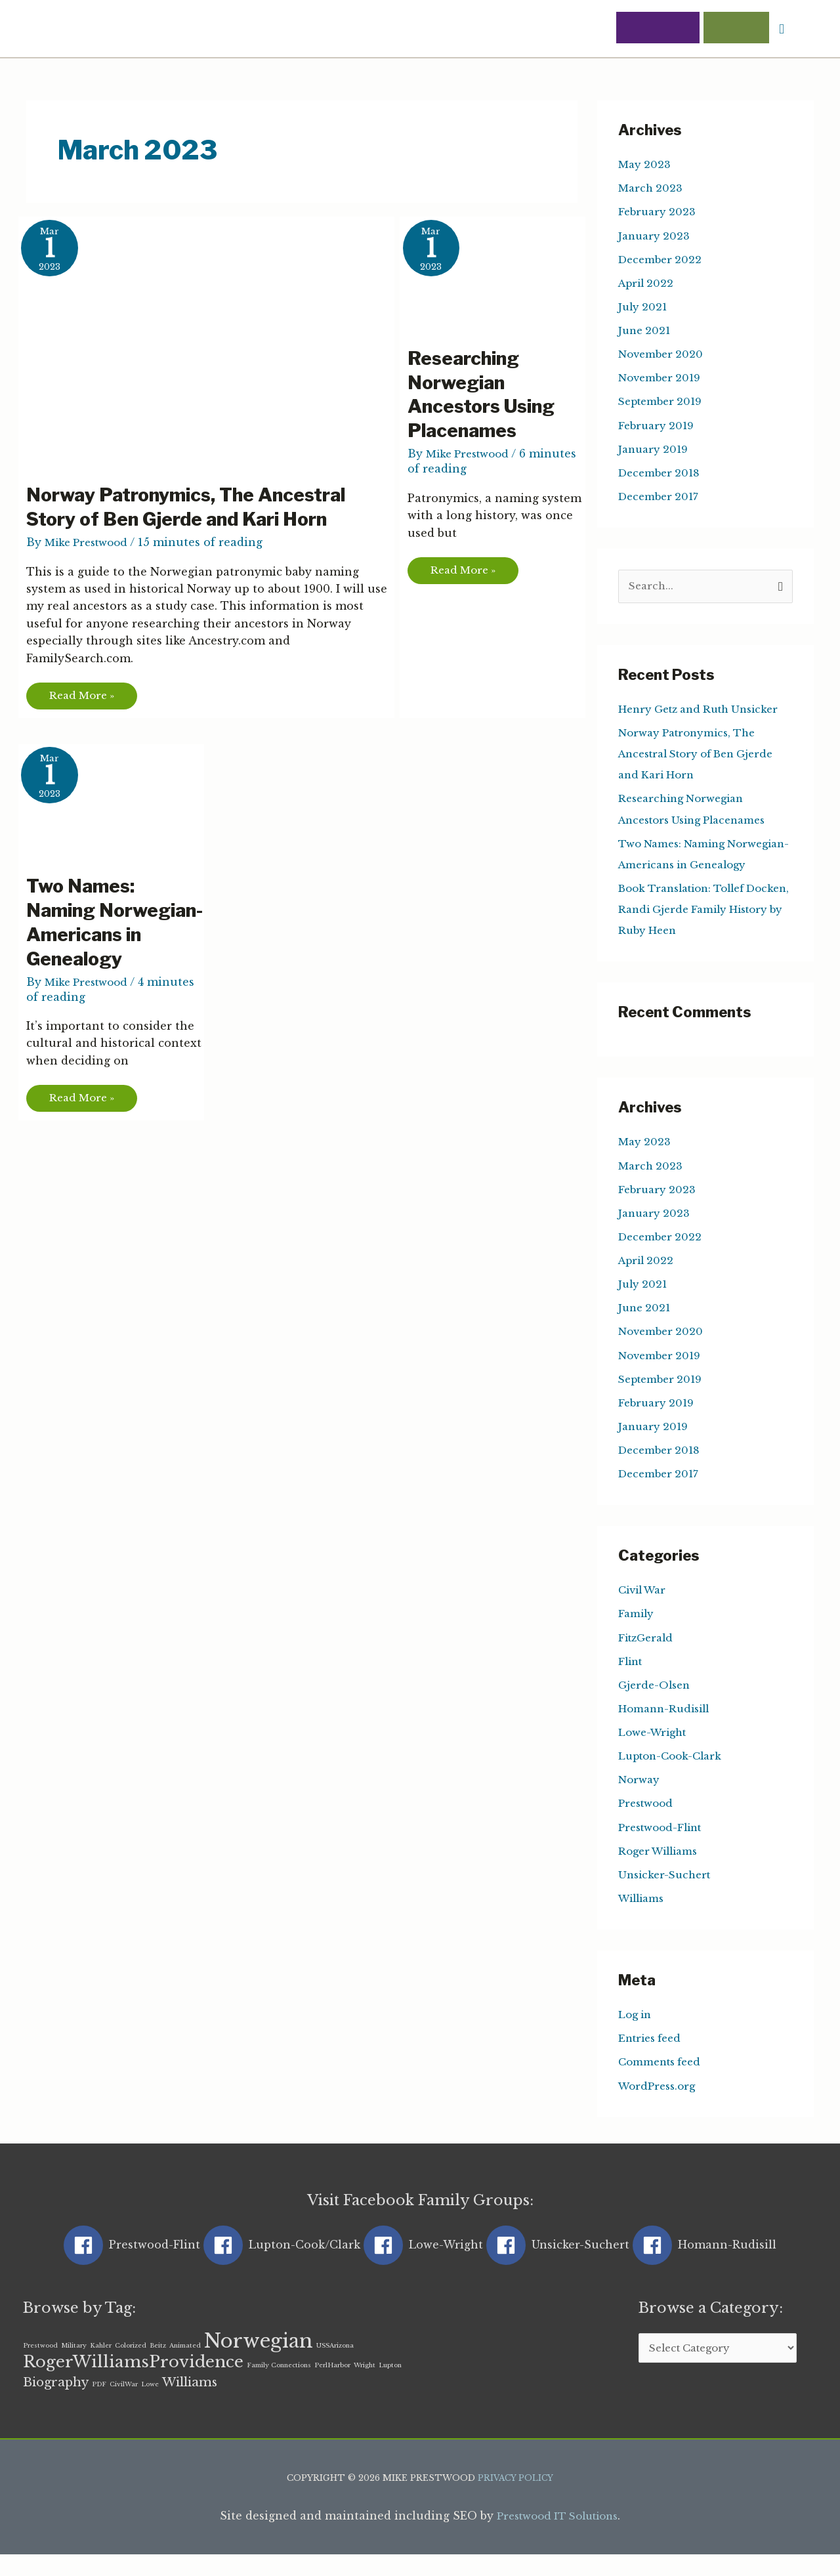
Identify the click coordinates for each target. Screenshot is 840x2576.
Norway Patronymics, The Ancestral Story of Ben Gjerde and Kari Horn (198, 508)
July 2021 (643, 307)
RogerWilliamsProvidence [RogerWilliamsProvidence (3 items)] (133, 2383)
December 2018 (661, 473)
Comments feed (663, 2081)
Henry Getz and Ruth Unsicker (705, 710)
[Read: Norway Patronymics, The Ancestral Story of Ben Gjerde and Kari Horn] (214, 342)
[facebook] (132, 2264)
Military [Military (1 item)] (74, 2366)
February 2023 (658, 213)
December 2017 (661, 496)
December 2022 (662, 260)
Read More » (86, 695)
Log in (636, 2033)
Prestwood (648, 1823)
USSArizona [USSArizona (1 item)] (335, 2366)
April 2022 (647, 284)
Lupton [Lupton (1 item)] (390, 2386)
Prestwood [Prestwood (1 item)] (40, 2366)
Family (637, 1634)
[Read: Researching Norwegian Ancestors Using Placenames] (500, 274)
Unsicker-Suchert (667, 1894)
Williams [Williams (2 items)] (189, 2403)
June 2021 (645, 331)
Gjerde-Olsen (656, 1705)
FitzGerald (648, 1657)
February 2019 (658, 426)
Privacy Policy (515, 2499)
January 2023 (655, 236)
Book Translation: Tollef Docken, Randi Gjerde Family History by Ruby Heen (701, 931)
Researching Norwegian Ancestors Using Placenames (487, 396)
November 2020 (663, 355)
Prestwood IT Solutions (557, 2537)
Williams (643, 1917)
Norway (640, 1799)
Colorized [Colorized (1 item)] (130, 2366)
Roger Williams (661, 1870)
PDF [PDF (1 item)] (99, 2405)
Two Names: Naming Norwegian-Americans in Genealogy (89, 937)
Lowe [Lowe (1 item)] (150, 2405)
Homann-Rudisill (667, 1728)
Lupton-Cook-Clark (673, 1776)
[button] (781, 29)
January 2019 (654, 449)
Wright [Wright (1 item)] (364, 2386)
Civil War (644, 1610)
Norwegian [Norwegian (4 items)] (258, 2361)
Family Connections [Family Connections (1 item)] (279, 2386)
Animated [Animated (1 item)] (185, 2366)
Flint (631, 1681)
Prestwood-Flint (663, 1846)
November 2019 (662, 378)
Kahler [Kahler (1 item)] (101, 2366)
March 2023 (651, 189)
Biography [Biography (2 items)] (56, 2403)
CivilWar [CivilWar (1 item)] (124, 2405)
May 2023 (645, 166)
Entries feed (652, 2057)
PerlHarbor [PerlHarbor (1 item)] (332, 2386)
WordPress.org (659, 2104)
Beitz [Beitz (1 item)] (158, 2366)
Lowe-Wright (655, 1752)
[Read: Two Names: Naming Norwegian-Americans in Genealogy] (119, 802)
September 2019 (663, 402)
